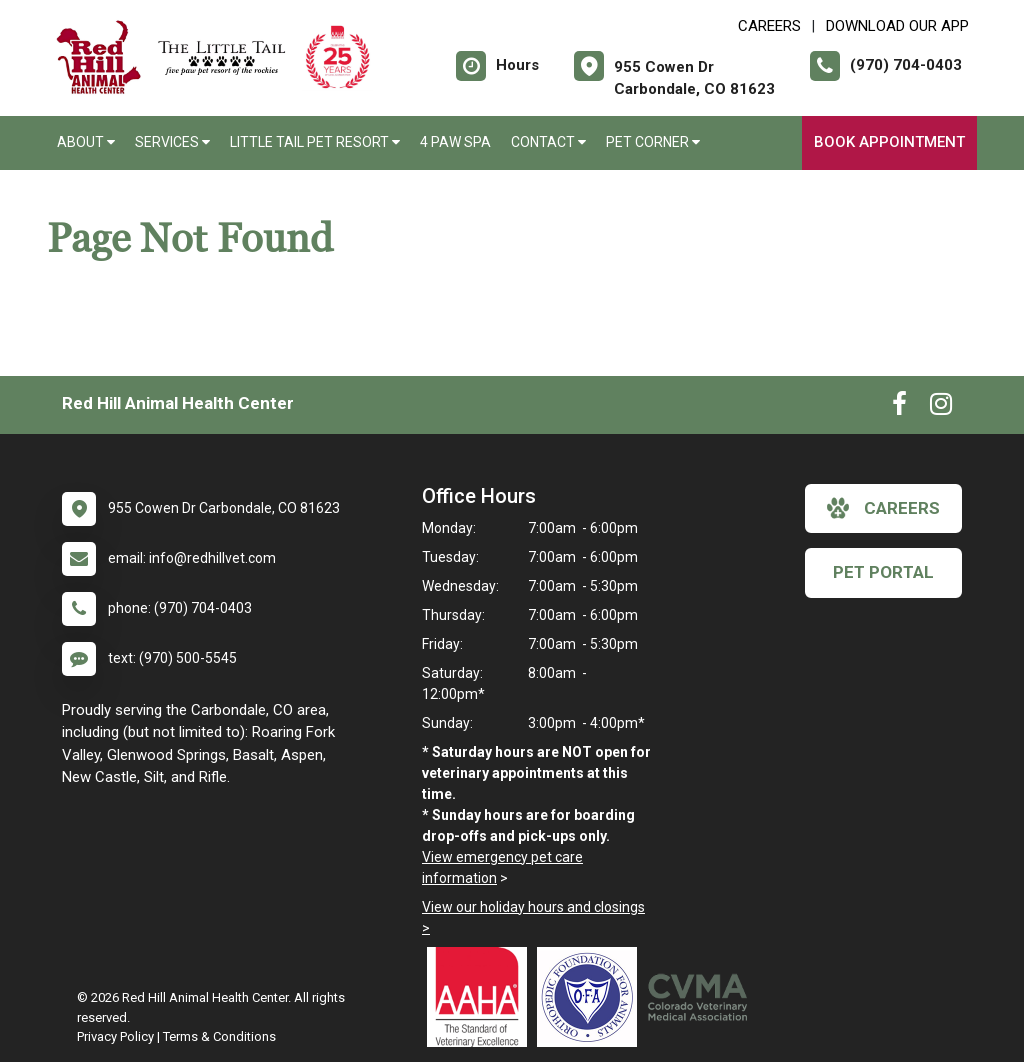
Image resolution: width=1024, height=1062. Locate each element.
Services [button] (172, 142)
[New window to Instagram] (941, 408)
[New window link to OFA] (592, 997)
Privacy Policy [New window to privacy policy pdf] (115, 1036)
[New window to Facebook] (899, 408)
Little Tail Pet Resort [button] (315, 142)
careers (883, 508)
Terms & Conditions (219, 1036)
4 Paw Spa (455, 142)
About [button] (86, 142)
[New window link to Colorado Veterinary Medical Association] (702, 997)
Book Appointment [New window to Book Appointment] (889, 142)
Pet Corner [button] (653, 142)
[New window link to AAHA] (482, 997)
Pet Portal (883, 572)
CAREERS (769, 26)
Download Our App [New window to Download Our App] (897, 26)
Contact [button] (548, 142)
